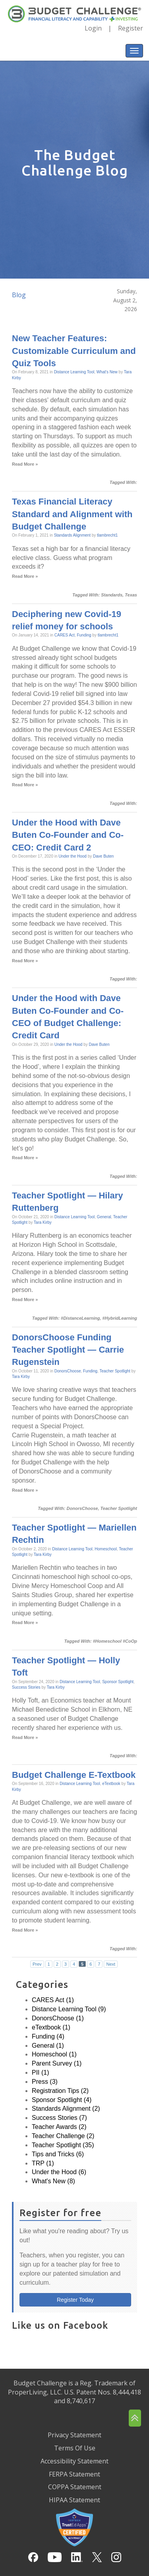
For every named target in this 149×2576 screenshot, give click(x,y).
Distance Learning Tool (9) (69, 2009)
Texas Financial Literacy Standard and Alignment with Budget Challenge (72, 514)
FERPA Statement (74, 2474)
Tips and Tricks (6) (58, 2154)
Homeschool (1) (54, 2054)
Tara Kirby (43, 1222)
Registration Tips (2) (60, 2090)
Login (93, 28)
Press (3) (45, 2081)
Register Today (75, 2300)
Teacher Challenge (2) (63, 2136)
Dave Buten (103, 856)
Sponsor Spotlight (118, 1682)
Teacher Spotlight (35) (63, 2145)
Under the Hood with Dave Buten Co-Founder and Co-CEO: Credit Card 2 (68, 835)
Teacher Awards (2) (59, 2126)
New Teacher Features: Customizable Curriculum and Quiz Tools (74, 350)
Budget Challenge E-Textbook (73, 1775)
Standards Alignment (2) (66, 2108)
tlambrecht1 (107, 535)
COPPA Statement (74, 2486)
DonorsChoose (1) (58, 2018)
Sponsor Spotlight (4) (61, 2099)
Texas (131, 594)
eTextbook (111, 1783)
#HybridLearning (120, 1318)
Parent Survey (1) (56, 2063)
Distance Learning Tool (74, 372)
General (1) (48, 2045)
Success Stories (26, 1687)
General (104, 1217)
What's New (107, 372)
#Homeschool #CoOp (115, 1641)
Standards (111, 594)
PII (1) (40, 2072)
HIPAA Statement (74, 2500)
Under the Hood (72, 856)
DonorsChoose (67, 1371)
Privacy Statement (74, 2435)
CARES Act (64, 635)
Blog (19, 294)
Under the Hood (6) (59, 2172)
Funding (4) (48, 2036)
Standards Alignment (72, 535)
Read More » (25, 464)
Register (130, 28)
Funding (84, 635)
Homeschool (106, 1549)
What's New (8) (53, 2181)
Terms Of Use (74, 2448)
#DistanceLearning (80, 1318)
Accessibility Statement (74, 2461)
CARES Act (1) (53, 2000)
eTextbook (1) (51, 2027)
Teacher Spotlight (115, 1371)
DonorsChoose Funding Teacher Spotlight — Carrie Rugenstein (68, 1349)
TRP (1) (43, 2163)
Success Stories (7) (59, 2117)
